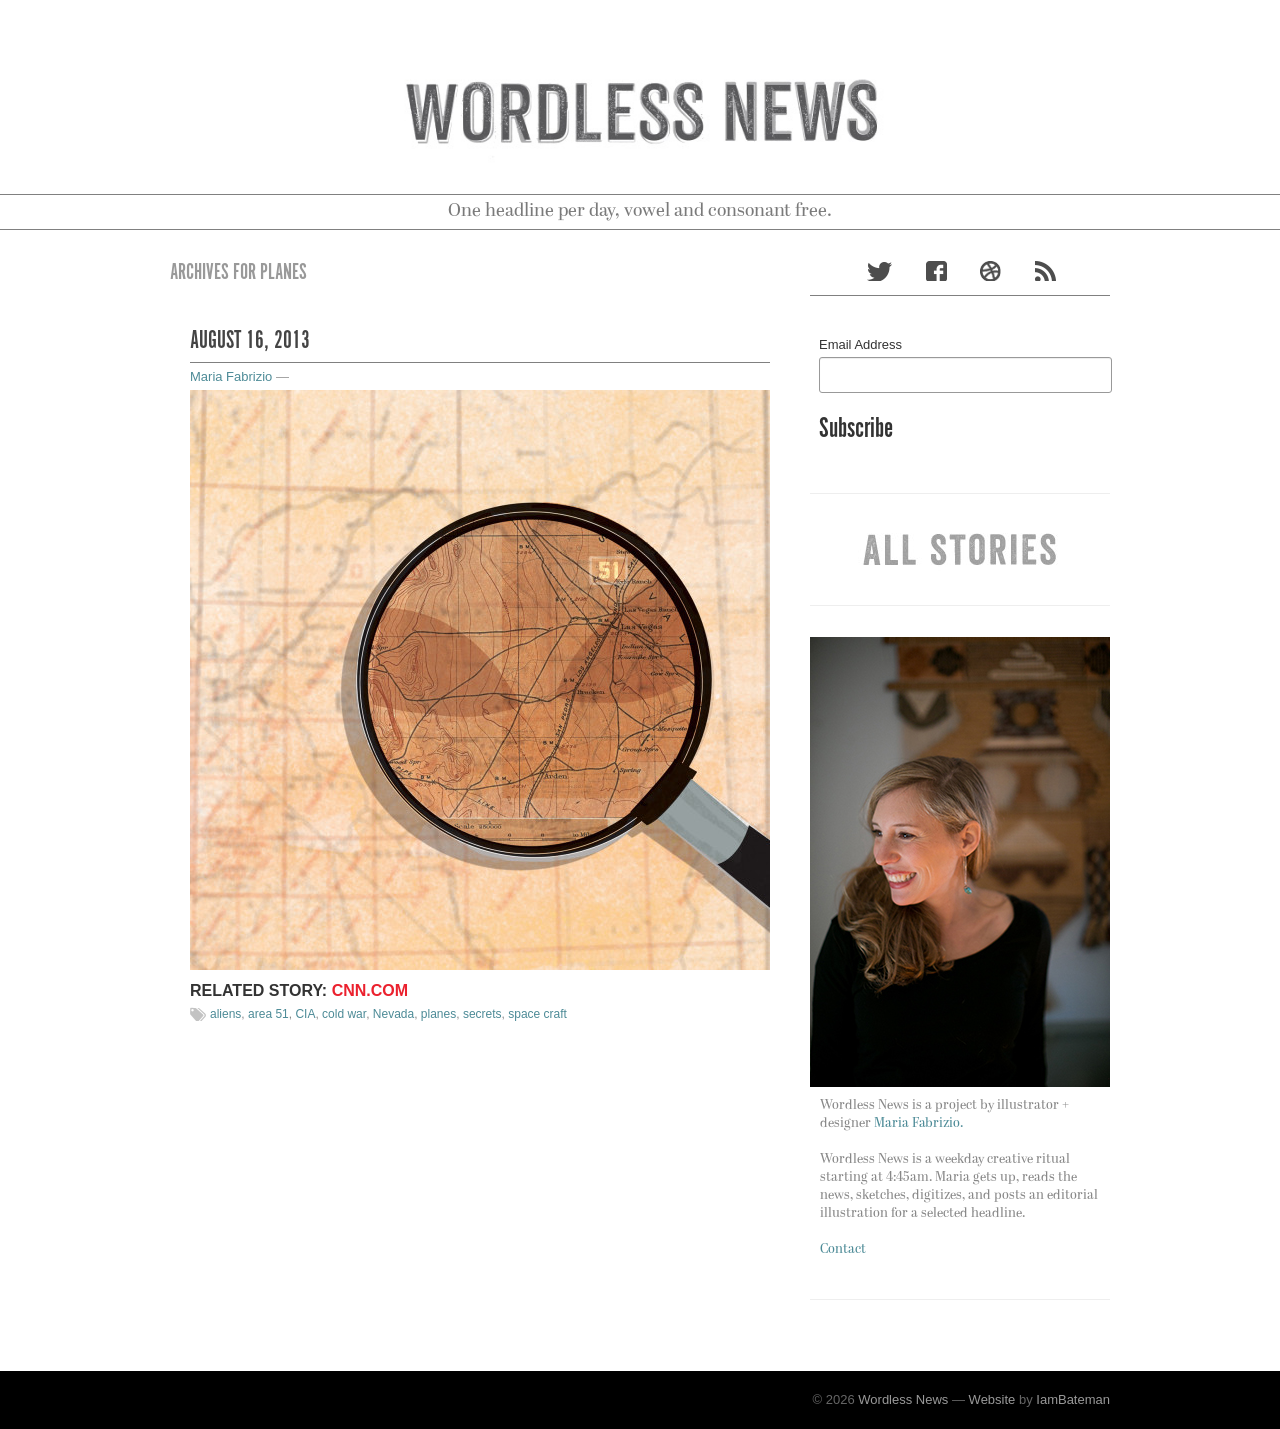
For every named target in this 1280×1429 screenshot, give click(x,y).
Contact (843, 1249)
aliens (225, 1014)
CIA (305, 1014)
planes (438, 1014)
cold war (344, 1014)
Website (992, 1399)
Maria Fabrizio (231, 376)
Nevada (393, 1014)
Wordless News (903, 1399)
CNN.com (370, 990)
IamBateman (1073, 1399)
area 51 (268, 1014)
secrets (482, 1014)
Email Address (860, 344)
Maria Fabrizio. (918, 1123)
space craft (537, 1014)
